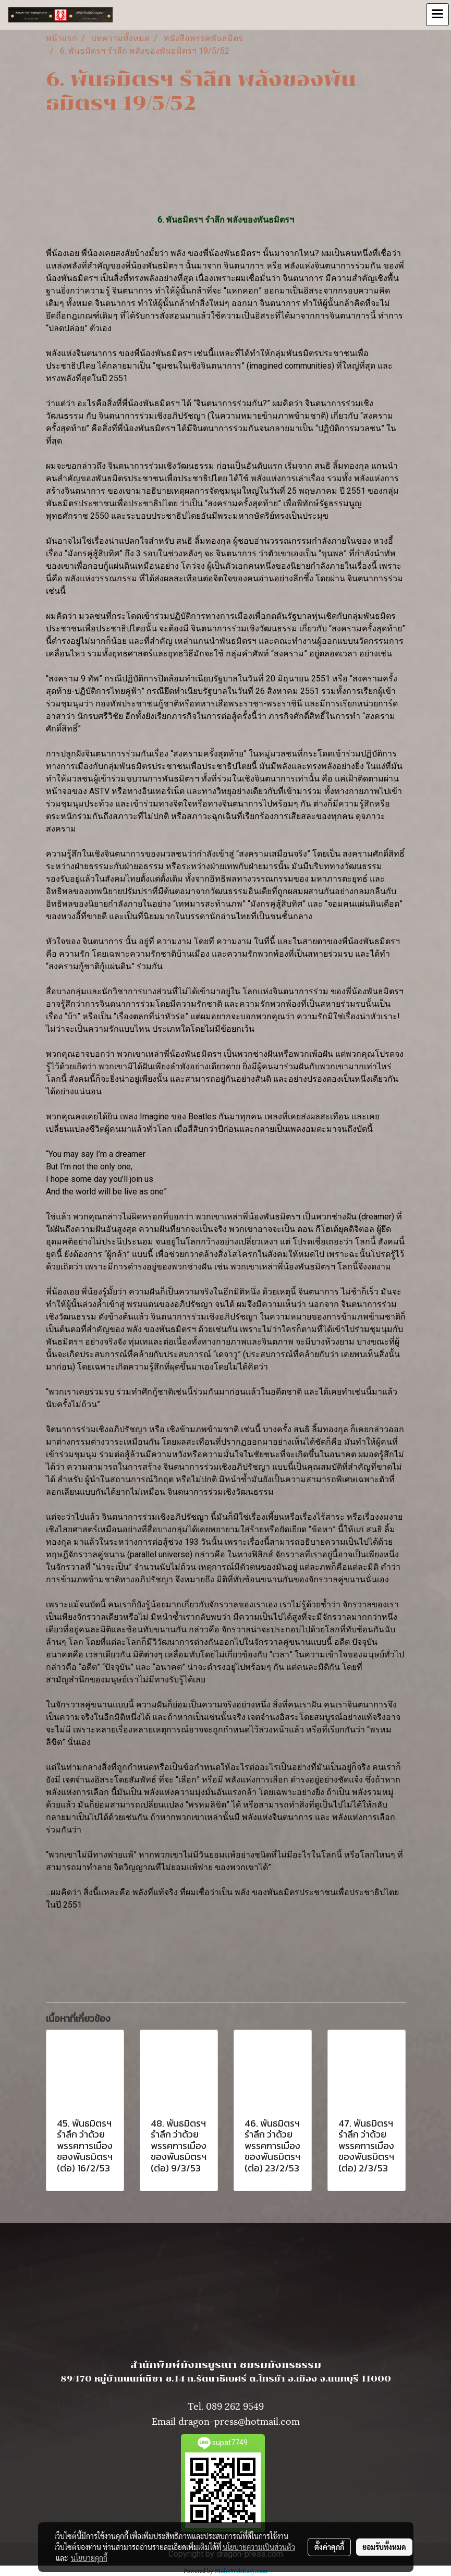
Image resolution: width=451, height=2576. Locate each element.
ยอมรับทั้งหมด (384, 2546)
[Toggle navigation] (437, 14)
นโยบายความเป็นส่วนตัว (259, 2546)
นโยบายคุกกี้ (89, 2557)
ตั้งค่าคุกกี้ (329, 2546)
